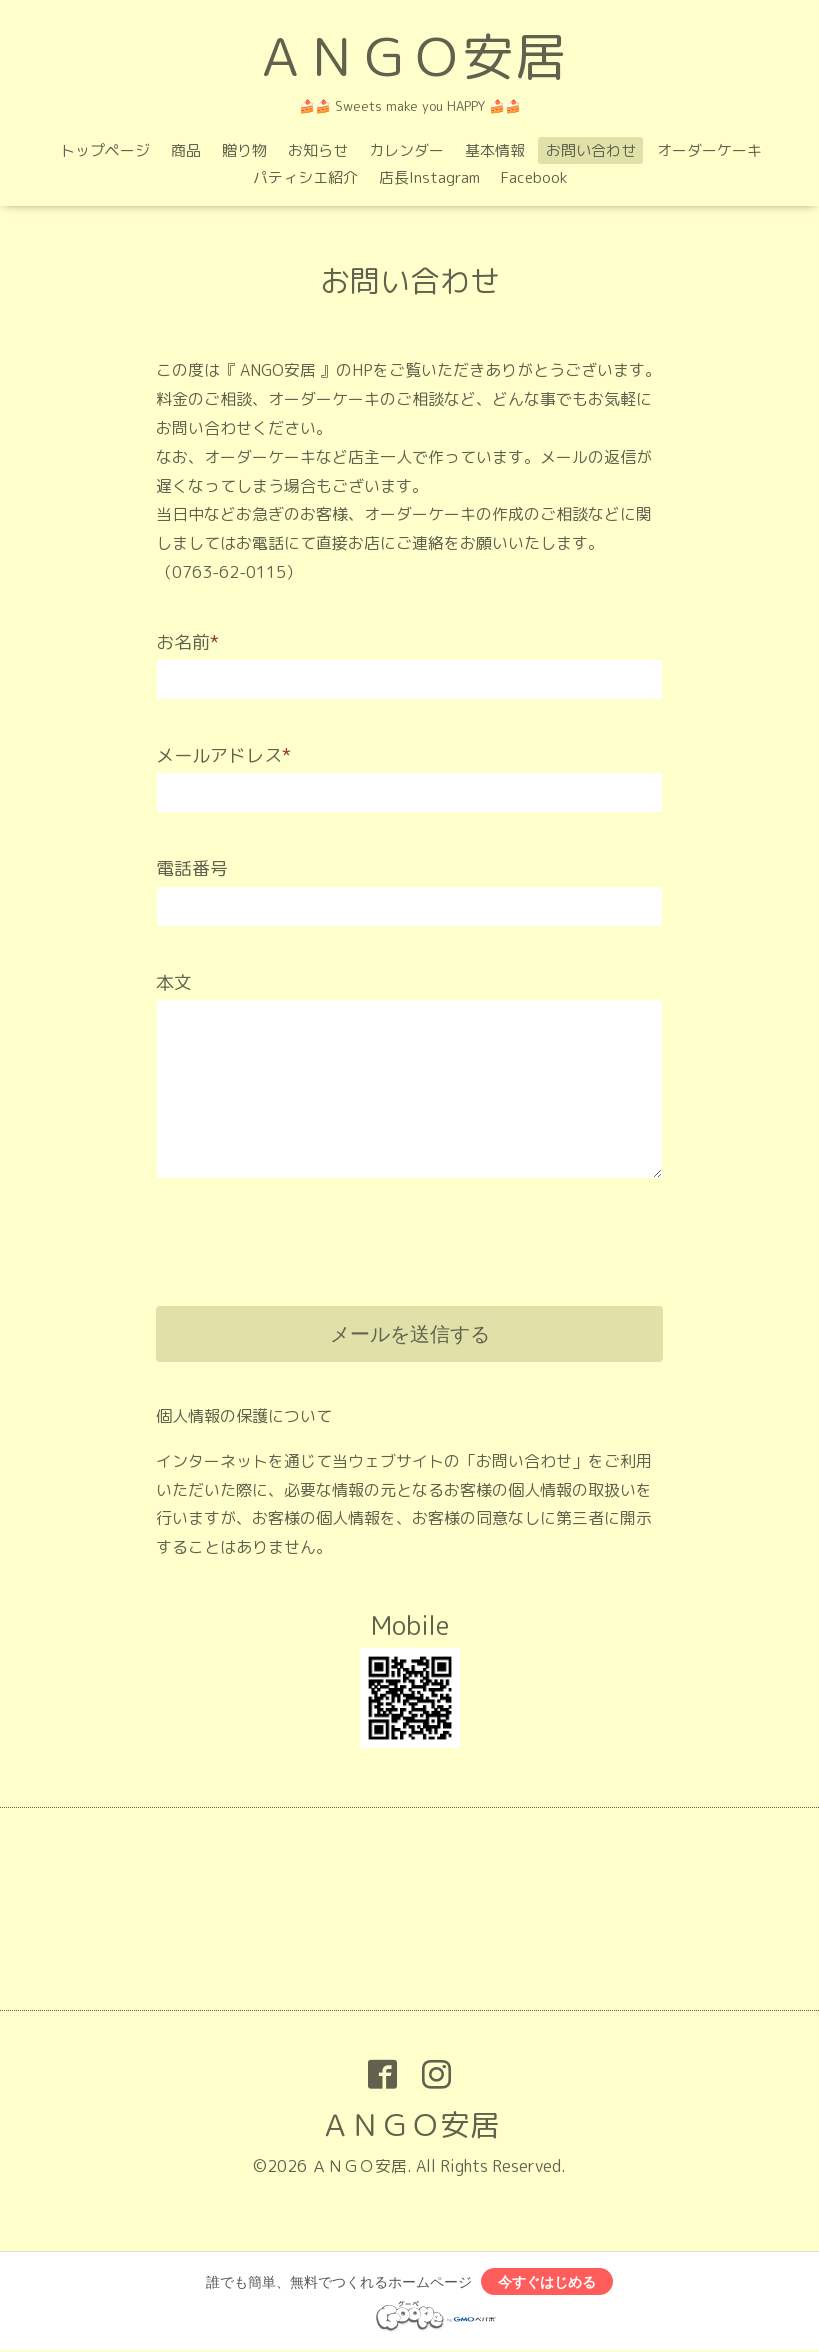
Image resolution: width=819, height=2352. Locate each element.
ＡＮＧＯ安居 (410, 56)
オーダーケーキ (709, 150)
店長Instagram (429, 177)
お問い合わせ (591, 150)
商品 (186, 150)
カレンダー (406, 150)
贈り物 (244, 150)
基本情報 (495, 150)
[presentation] (308, 1227)
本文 (174, 982)
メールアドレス (223, 755)
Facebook (534, 177)
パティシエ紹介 (305, 177)
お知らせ (318, 150)
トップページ (105, 150)
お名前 (187, 642)
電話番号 (192, 868)
